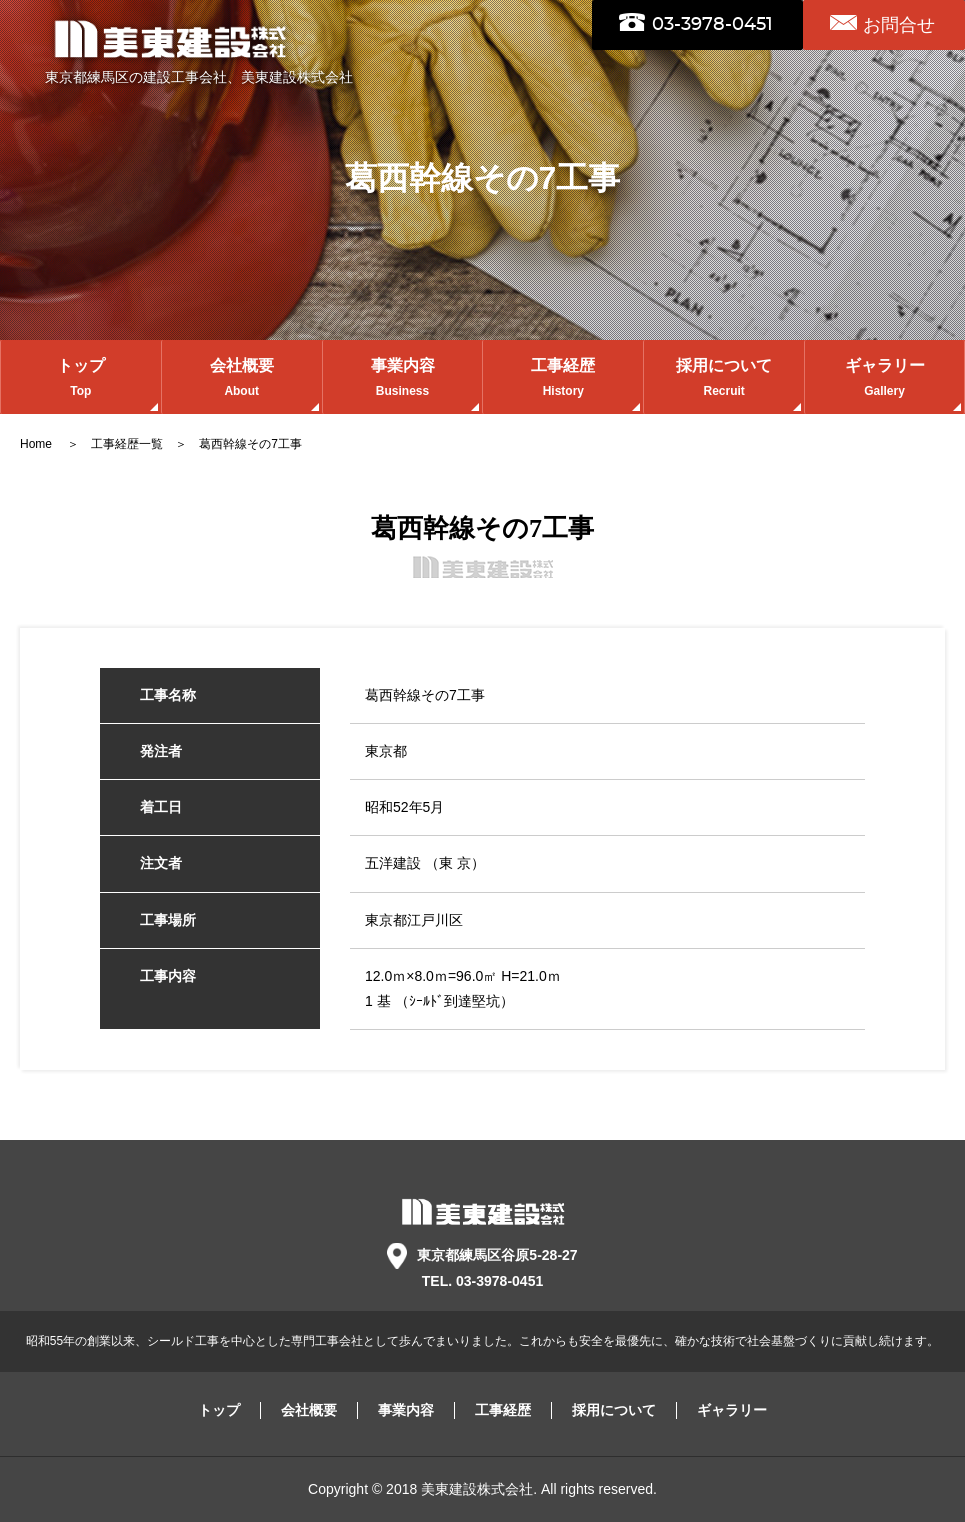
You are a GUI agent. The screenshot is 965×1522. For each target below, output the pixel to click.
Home (37, 444)
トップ (81, 379)
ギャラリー (884, 379)
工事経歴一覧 (127, 444)
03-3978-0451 (712, 25)
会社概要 (242, 379)
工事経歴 (563, 379)
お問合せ (899, 25)
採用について (724, 379)
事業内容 (403, 379)
